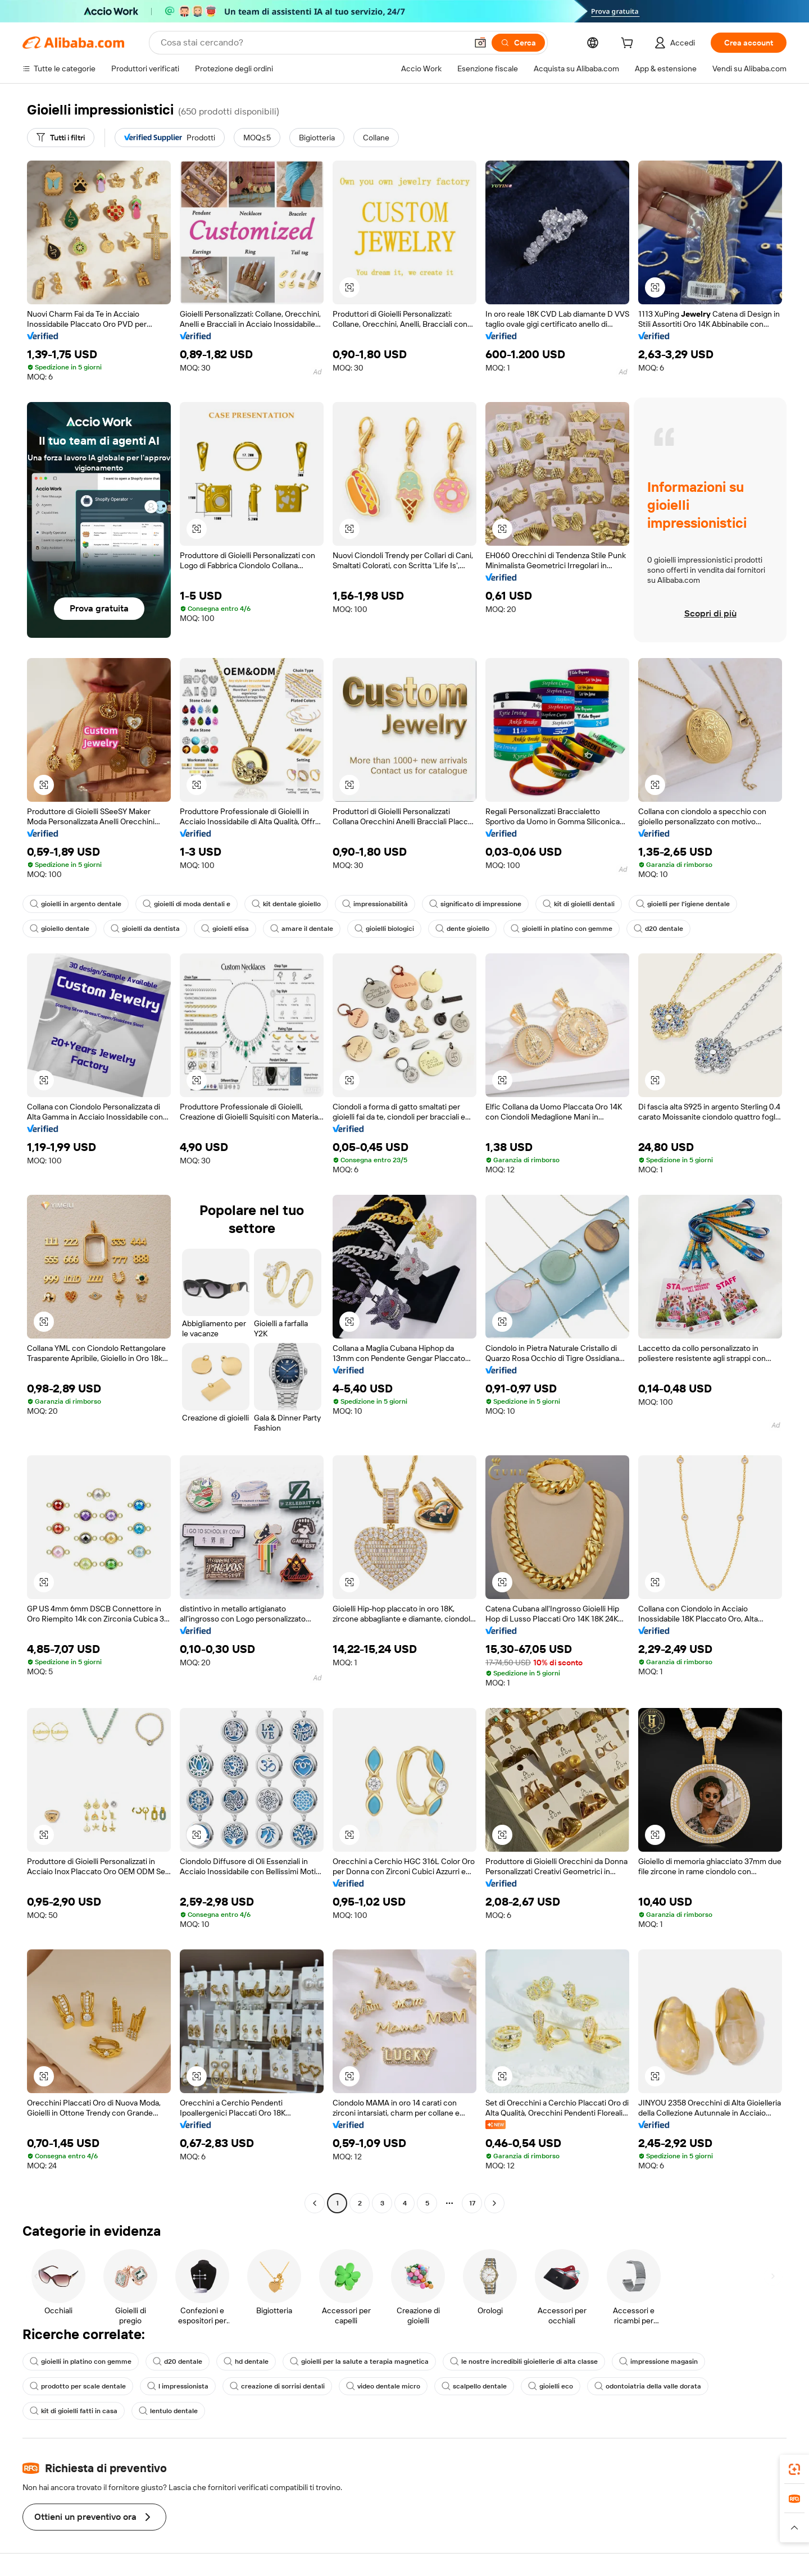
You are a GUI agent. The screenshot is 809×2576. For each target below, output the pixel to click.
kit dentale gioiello (286, 903)
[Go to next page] (494, 2203)
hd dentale (246, 2361)
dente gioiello (462, 928)
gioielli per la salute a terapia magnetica (359, 2361)
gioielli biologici (384, 928)
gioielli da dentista (145, 928)
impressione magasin (658, 2361)
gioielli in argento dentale (75, 903)
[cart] (629, 44)
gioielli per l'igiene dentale (683, 903)
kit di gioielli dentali (579, 903)
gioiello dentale (59, 928)
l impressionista (177, 2386)
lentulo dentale (168, 2410)
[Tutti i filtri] (60, 137)
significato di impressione (475, 903)
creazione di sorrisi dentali (277, 2386)
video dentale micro (383, 2386)
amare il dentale (301, 928)
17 (472, 2203)
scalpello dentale (474, 2386)
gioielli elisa (225, 928)
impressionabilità (375, 903)
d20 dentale (658, 928)
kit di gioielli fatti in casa (73, 2410)
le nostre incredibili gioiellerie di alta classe (524, 2361)
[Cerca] (518, 43)
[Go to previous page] (314, 2203)
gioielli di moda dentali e (186, 903)
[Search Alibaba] (313, 42)
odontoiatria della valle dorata (647, 2386)
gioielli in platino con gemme (561, 928)
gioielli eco (550, 2386)
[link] (794, 2469)
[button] (480, 42)
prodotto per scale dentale (78, 2386)
